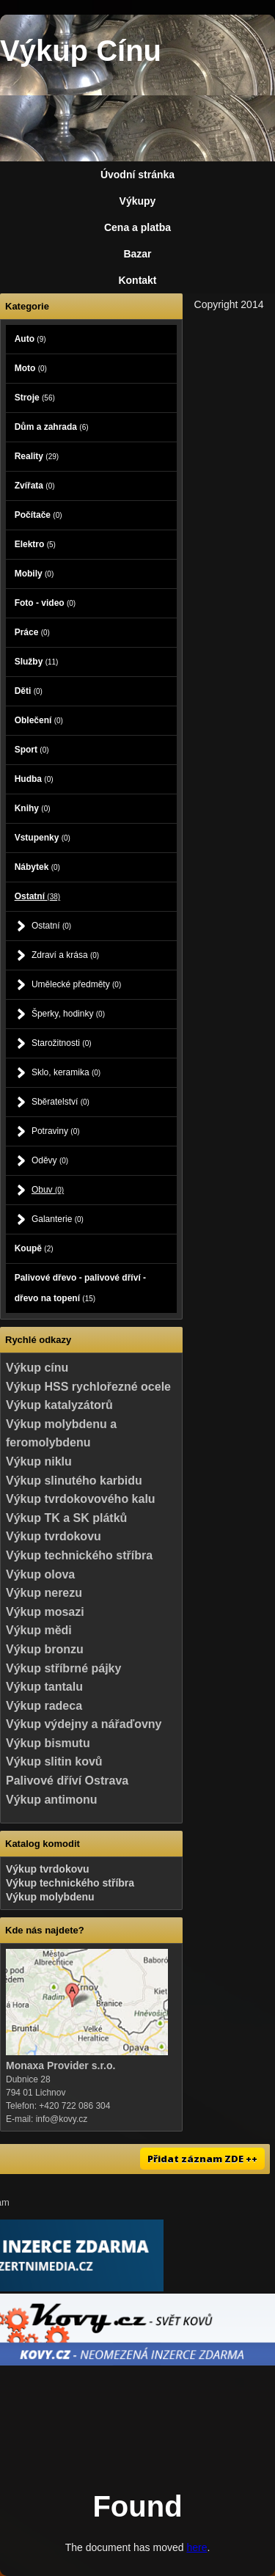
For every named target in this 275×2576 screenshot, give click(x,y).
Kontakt (137, 280)
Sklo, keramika (66, 1072)
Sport (32, 749)
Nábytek (37, 867)
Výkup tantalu (44, 1686)
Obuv (48, 1190)
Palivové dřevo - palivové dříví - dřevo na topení (80, 1288)
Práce (32, 632)
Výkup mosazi (45, 1612)
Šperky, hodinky (68, 1014)
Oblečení (39, 720)
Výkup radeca (44, 1705)
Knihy (33, 808)
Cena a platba (137, 227)
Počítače (38, 515)
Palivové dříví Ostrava (67, 1780)
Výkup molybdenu (50, 1897)
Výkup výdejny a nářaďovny (83, 1724)
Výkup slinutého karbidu (74, 1480)
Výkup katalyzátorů (59, 1405)
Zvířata (35, 485)
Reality (37, 456)
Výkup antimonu (51, 1799)
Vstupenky (42, 838)
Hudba (34, 779)
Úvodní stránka (137, 174)
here (196, 2547)
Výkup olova (40, 1574)
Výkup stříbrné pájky (63, 1668)
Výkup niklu (39, 1461)
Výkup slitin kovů (54, 1761)
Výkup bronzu (45, 1649)
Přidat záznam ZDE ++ (202, 2158)
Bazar (137, 254)
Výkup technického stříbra (79, 1555)
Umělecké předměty (76, 984)
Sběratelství (60, 1102)
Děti (29, 691)
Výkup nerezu (44, 1593)
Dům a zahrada (52, 427)
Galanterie (58, 1219)
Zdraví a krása (65, 955)
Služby (37, 661)
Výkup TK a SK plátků (66, 1518)
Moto (31, 368)
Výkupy (138, 201)
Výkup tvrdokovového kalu (80, 1499)
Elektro (35, 544)
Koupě (34, 1248)
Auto (30, 339)
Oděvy (50, 1160)
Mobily (34, 573)
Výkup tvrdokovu (53, 1536)
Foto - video (45, 603)
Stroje (35, 397)
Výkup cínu (37, 1367)
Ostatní (37, 896)
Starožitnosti (62, 1043)
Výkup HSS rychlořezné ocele (88, 1386)
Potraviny (56, 1131)
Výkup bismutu (48, 1743)
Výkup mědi (39, 1630)
